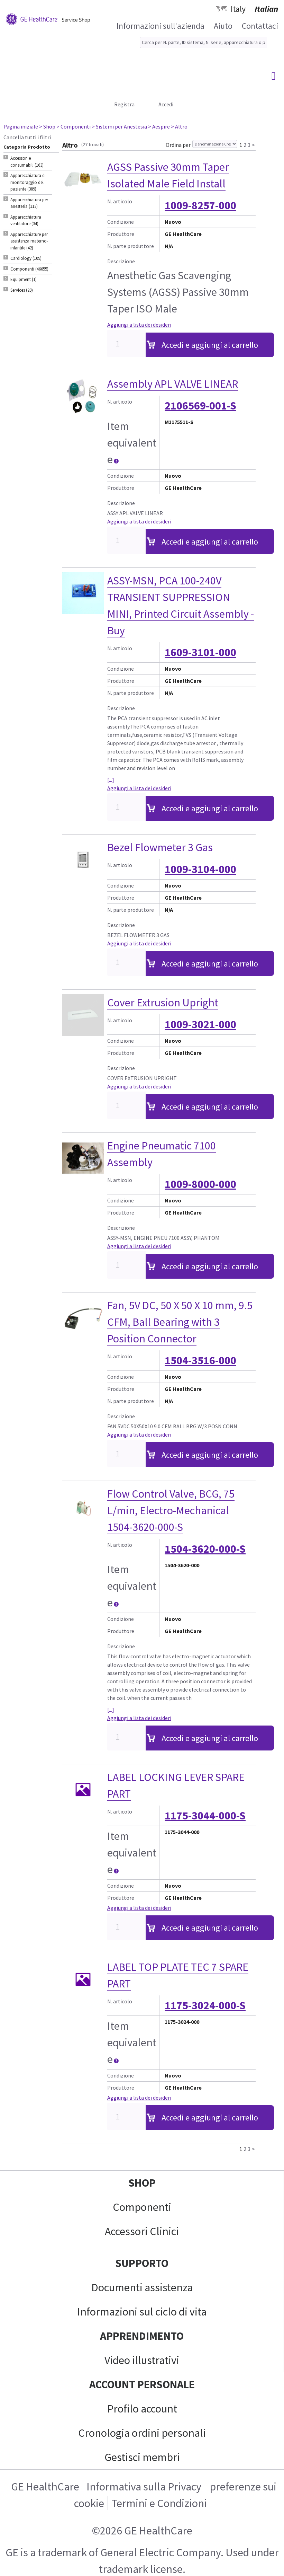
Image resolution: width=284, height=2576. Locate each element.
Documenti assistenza (142, 2287)
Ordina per (178, 144)
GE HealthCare (45, 2487)
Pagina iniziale (20, 126)
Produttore (120, 233)
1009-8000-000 (200, 1184)
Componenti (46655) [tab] (29, 269)
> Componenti (73, 126)
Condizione (120, 221)
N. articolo (119, 201)
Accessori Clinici (142, 2231)
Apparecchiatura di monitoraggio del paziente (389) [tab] (28, 182)
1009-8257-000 (200, 205)
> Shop (47, 126)
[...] (110, 779)
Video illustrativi (141, 2360)
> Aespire (159, 126)
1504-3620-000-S (205, 1549)
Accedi (165, 104)
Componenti (142, 2207)
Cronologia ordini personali (142, 2433)
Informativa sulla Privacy (143, 2487)
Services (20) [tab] (21, 290)
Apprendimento (142, 2336)
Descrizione (121, 261)
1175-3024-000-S (205, 2005)
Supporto (141, 2263)
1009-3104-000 (200, 869)
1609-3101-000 (200, 652)
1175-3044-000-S (205, 1816)
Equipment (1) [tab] (23, 279)
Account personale (142, 2384)
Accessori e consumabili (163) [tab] (27, 161)
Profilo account (142, 2409)
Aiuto (223, 25)
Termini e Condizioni (159, 2503)
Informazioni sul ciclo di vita (142, 2312)
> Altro (179, 126)
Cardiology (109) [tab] (26, 258)
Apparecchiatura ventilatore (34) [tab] (25, 220)
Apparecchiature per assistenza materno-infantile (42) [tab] (29, 241)
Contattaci (260, 25)
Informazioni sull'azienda (160, 25)
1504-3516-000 (200, 1360)
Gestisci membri (142, 2457)
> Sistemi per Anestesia (119, 126)
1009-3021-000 (200, 1024)
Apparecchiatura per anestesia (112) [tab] (29, 203)
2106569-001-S (200, 406)
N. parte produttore (130, 245)
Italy (238, 8)
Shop (142, 2183)
